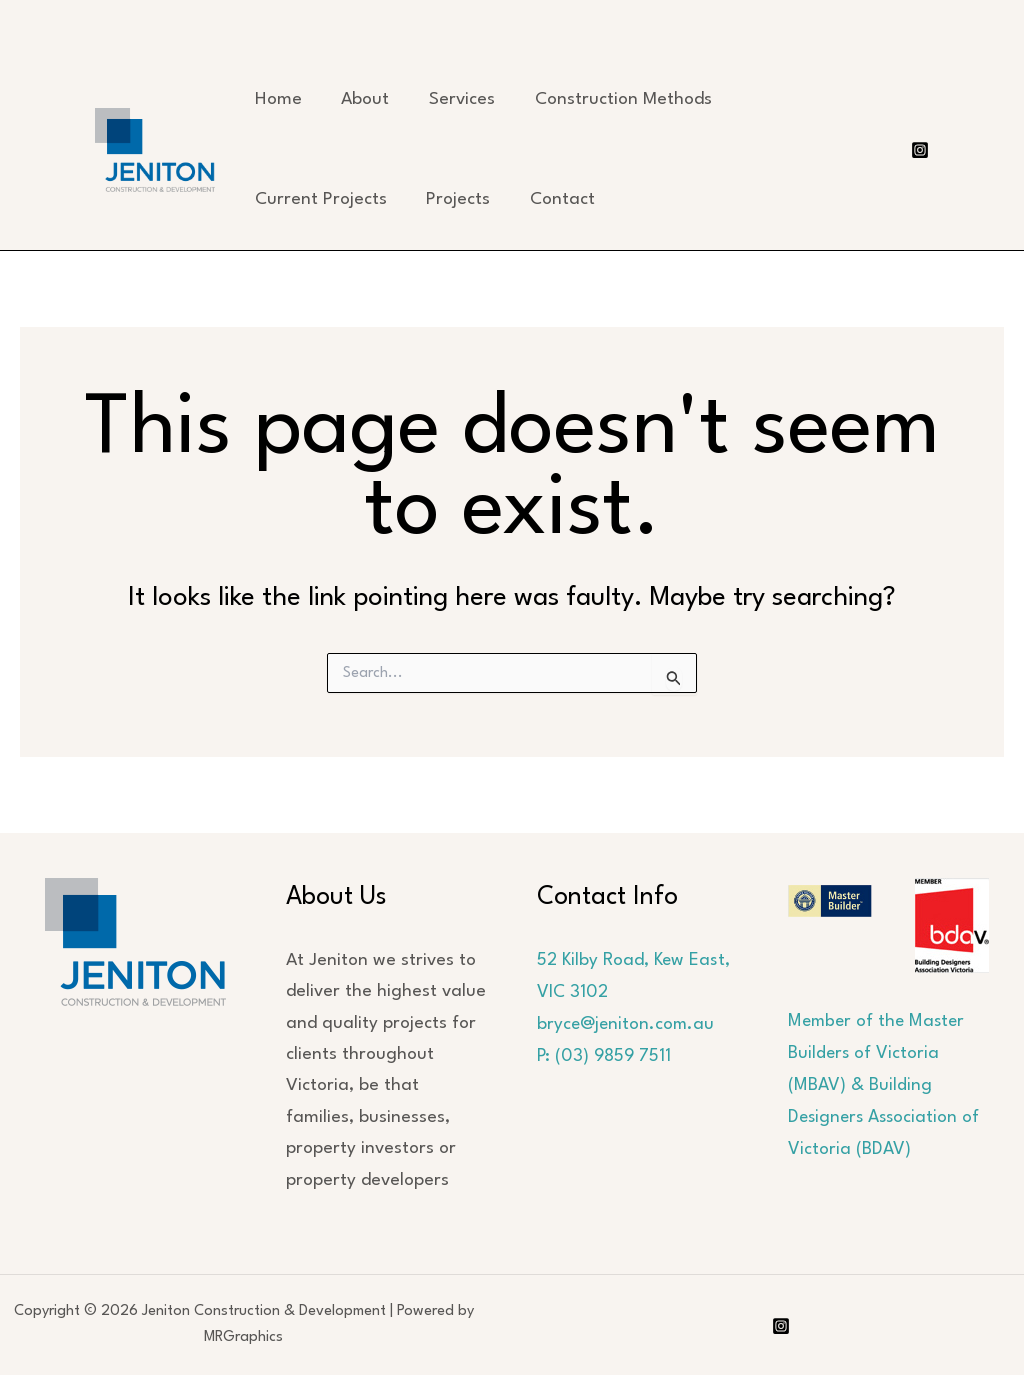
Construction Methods (617, 99)
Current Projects (320, 199)
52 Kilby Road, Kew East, (635, 960)
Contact (558, 199)
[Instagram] (920, 150)
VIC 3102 (572, 991)
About (363, 99)
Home (277, 99)
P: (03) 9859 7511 (605, 1054)
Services (458, 99)
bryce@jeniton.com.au (627, 1023)
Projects (456, 199)
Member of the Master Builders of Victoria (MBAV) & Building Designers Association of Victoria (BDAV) (886, 1084)
